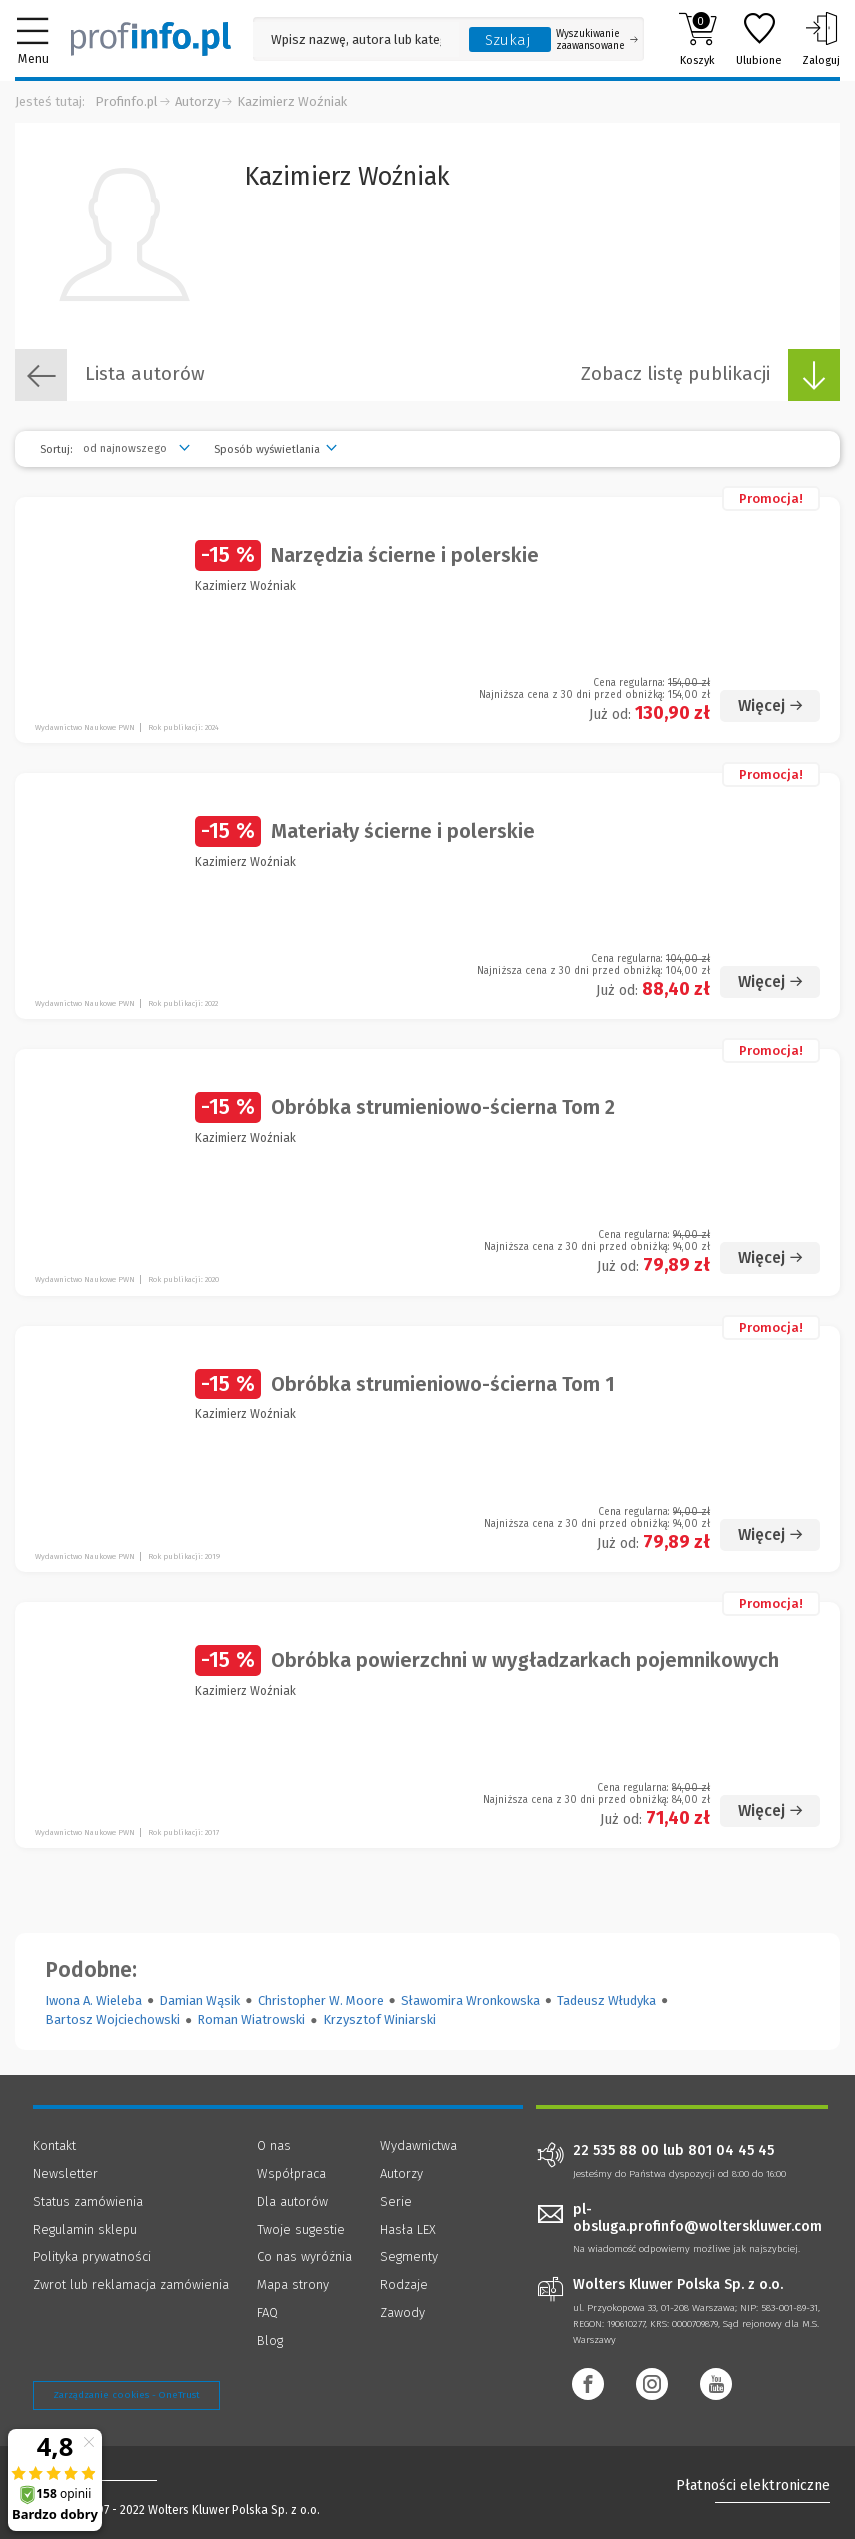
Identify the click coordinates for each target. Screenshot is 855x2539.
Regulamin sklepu (85, 2229)
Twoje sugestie (301, 2229)
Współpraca (291, 2173)
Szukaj (508, 40)
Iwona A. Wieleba (93, 2000)
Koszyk (697, 39)
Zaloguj (821, 39)
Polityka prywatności (92, 2256)
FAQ (267, 2312)
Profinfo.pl (126, 101)
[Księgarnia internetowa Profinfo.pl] (151, 39)
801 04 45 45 (731, 2151)
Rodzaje (404, 2284)
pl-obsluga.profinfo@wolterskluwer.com (697, 2218)
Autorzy (197, 101)
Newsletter (65, 2173)
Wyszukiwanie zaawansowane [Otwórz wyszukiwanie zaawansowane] (597, 40)
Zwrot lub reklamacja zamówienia (131, 2284)
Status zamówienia (88, 2201)
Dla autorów (292, 2201)
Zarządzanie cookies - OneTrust (126, 2395)
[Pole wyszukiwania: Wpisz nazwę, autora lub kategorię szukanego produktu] (356, 39)
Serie (396, 2201)
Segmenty (409, 2256)
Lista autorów (110, 375)
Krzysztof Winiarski (379, 2019)
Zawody (402, 2312)
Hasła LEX (408, 2229)
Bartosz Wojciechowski (112, 2019)
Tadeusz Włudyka (606, 2000)
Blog (270, 2340)
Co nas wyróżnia (304, 2256)
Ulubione (759, 39)
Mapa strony (293, 2284)
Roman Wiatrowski (251, 2019)
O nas (274, 2145)
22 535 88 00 (616, 2151)
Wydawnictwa (418, 2145)
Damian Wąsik (199, 2000)
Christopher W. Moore (321, 2000)
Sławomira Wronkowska (470, 2000)
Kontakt (54, 2145)
